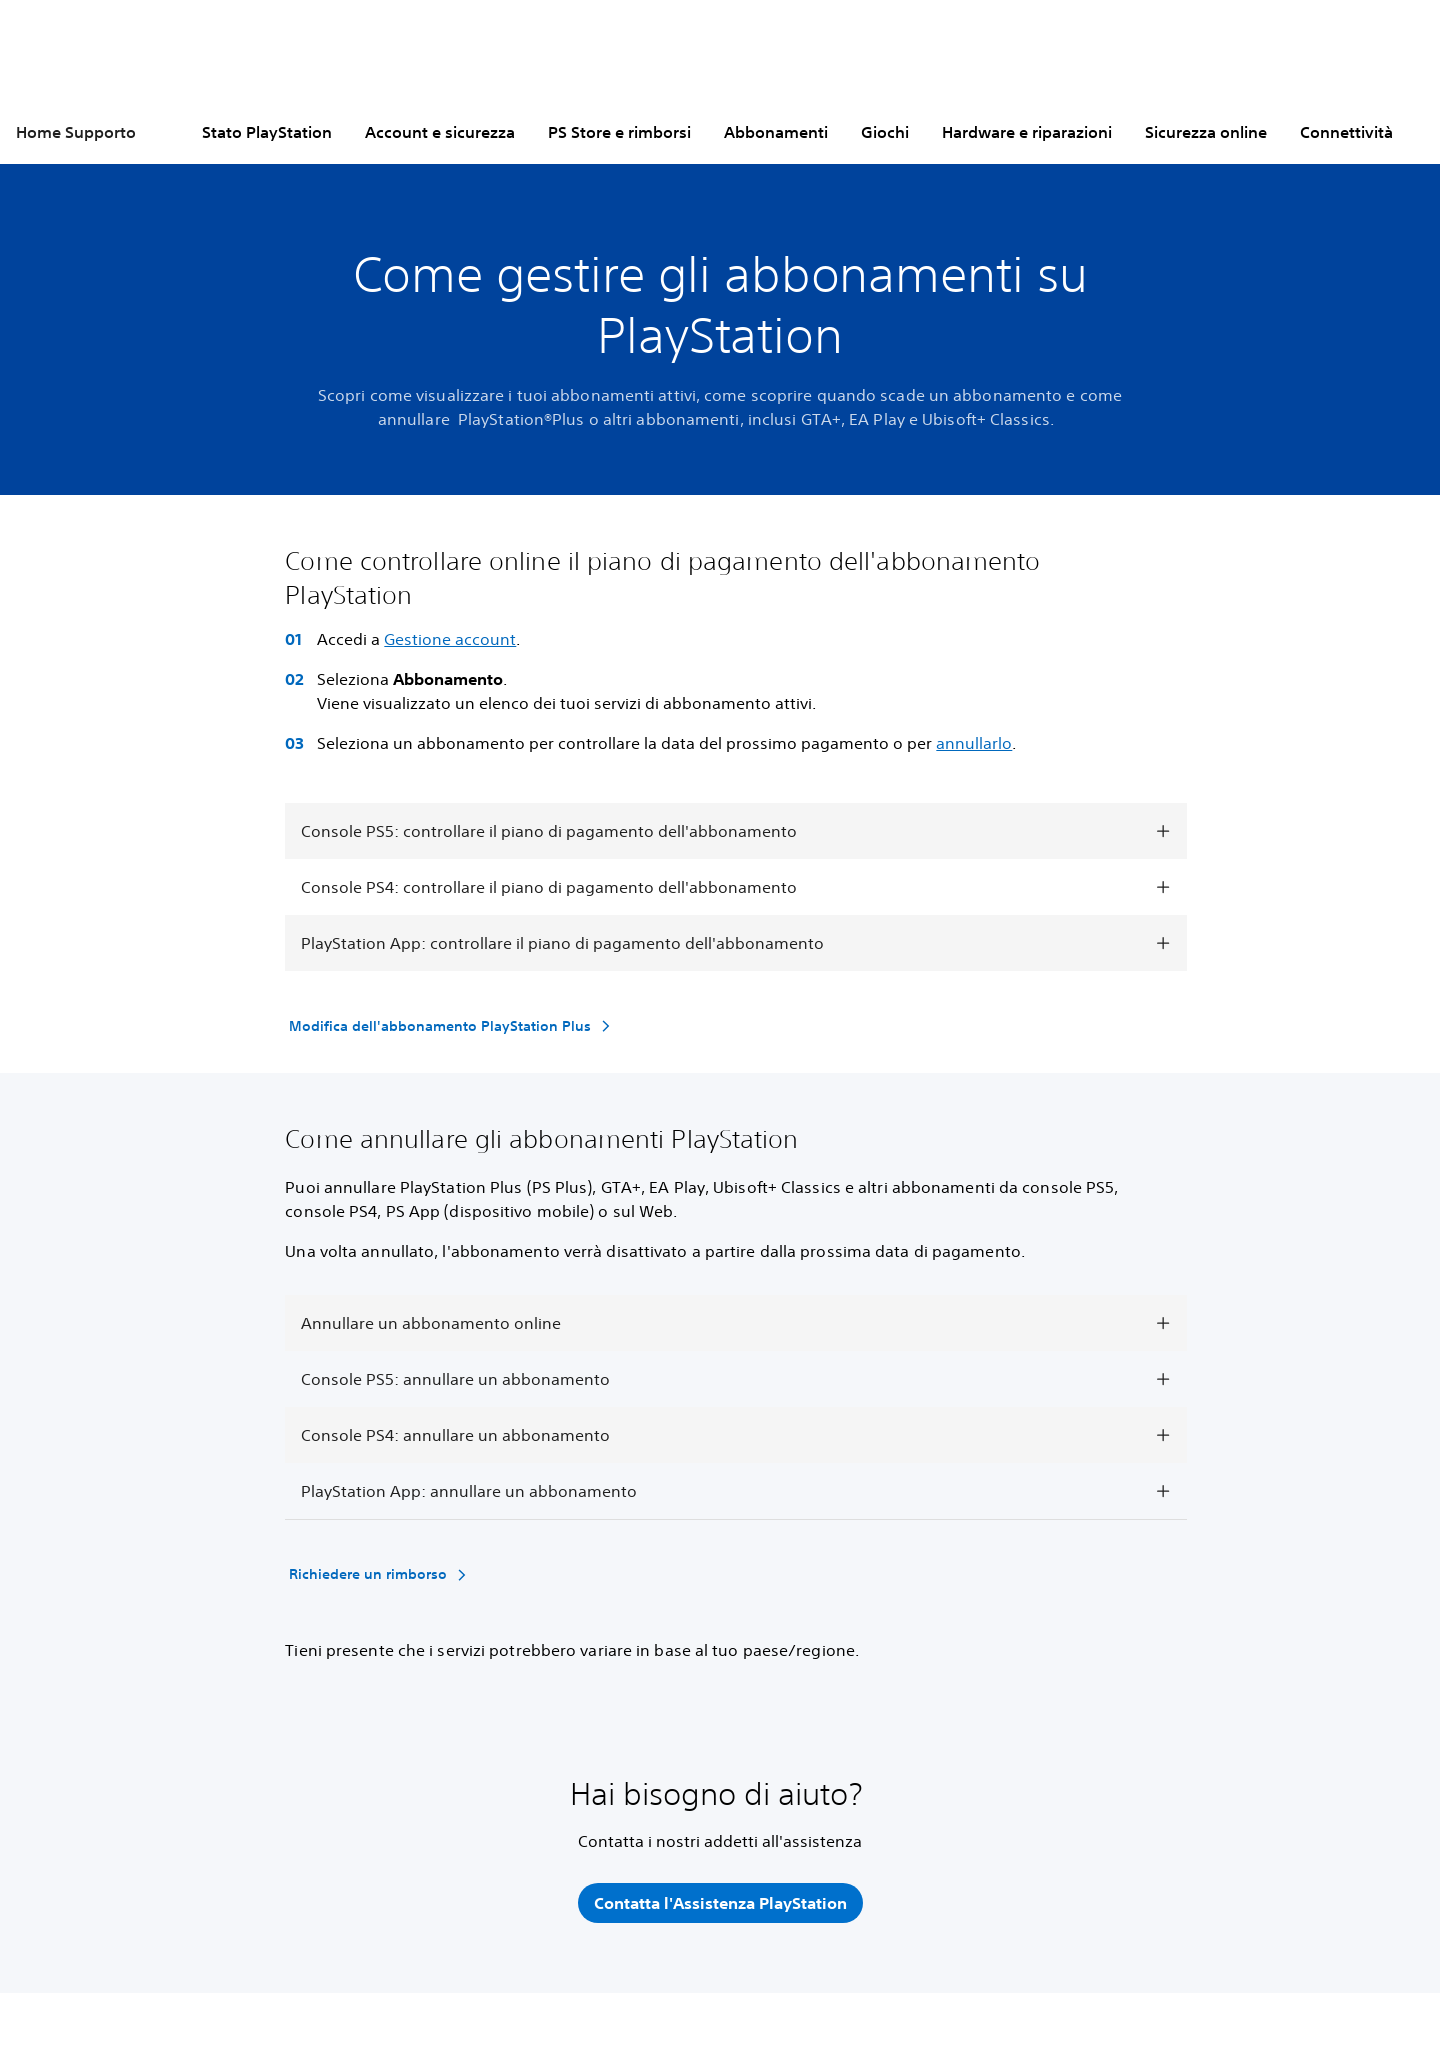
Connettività (1346, 132)
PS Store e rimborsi (619, 132)
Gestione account (450, 639)
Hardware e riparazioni (1027, 132)
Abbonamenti (776, 132)
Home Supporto (76, 132)
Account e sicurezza (440, 132)
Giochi (885, 132)
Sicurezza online (1206, 132)
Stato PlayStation (267, 132)
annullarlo (974, 743)
